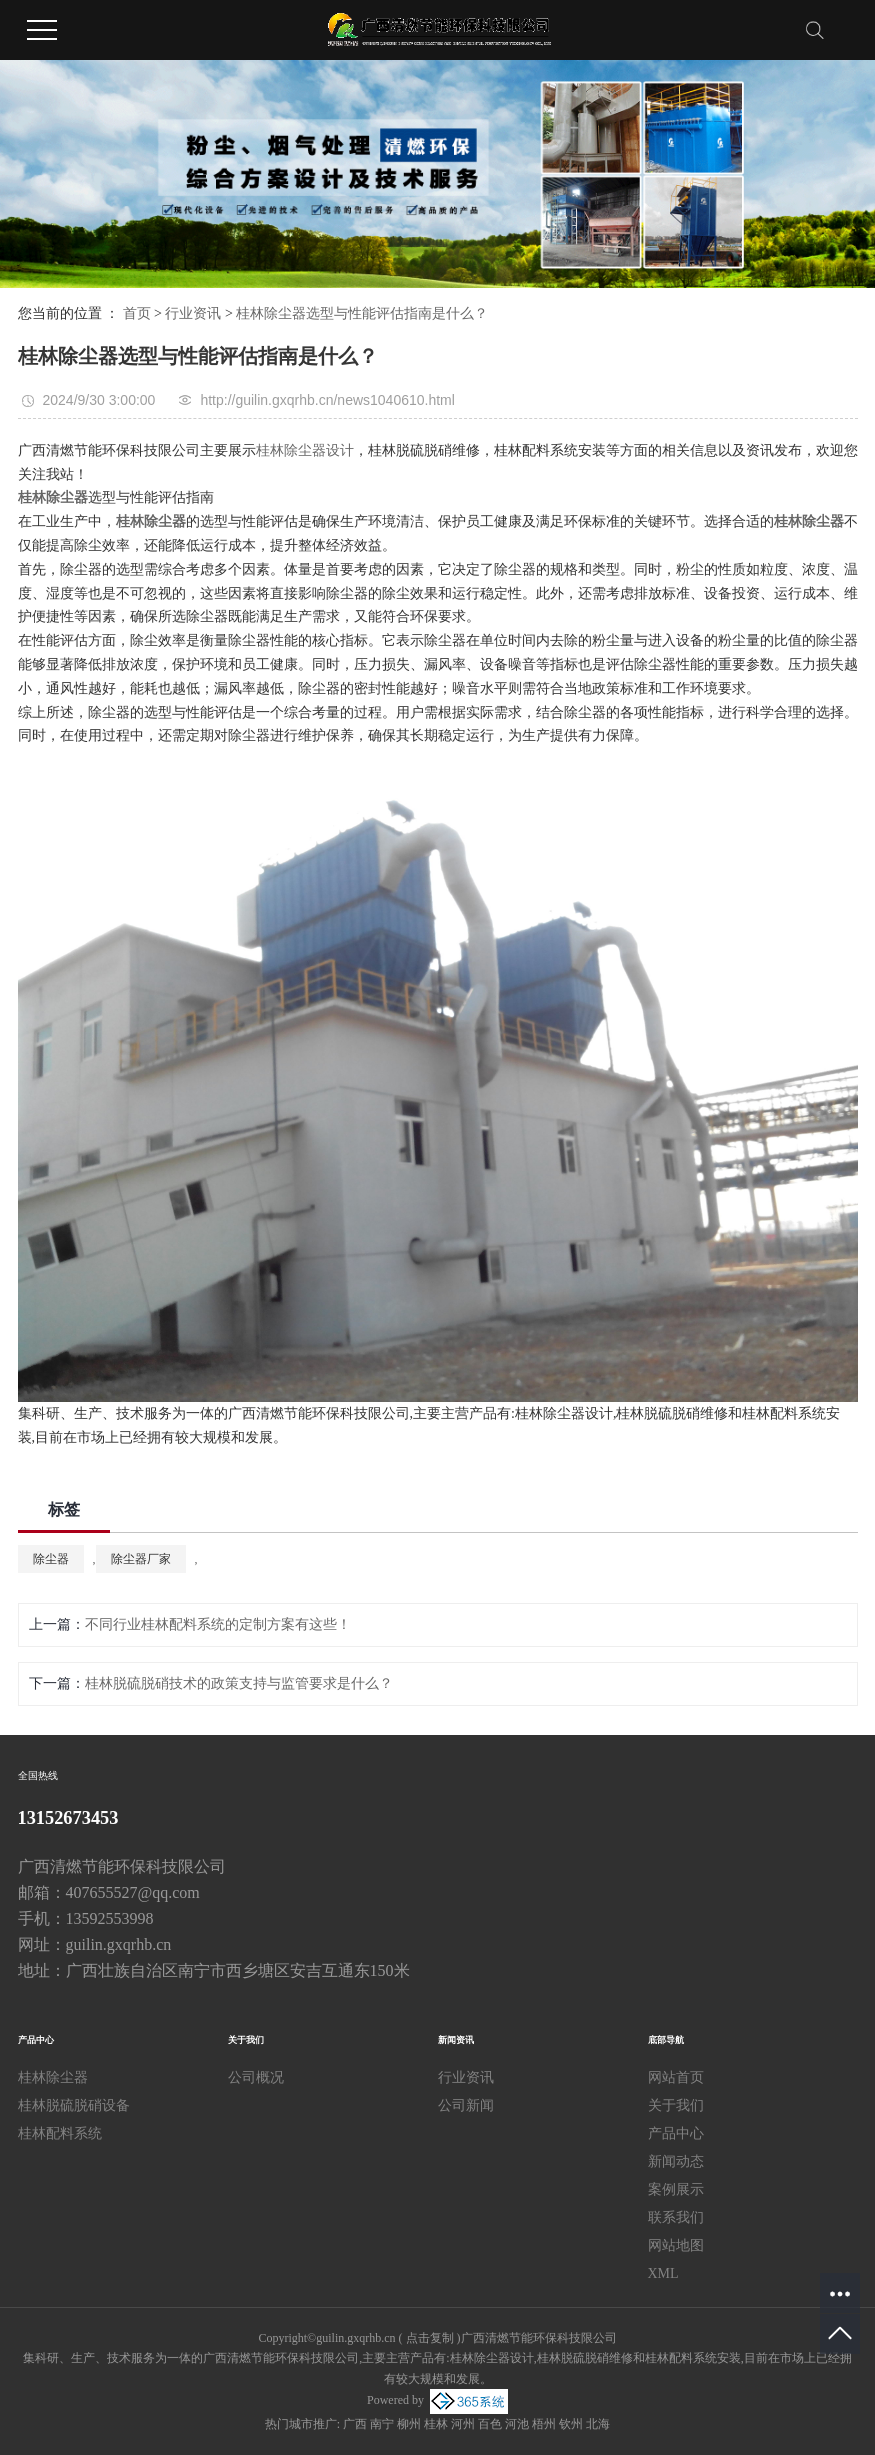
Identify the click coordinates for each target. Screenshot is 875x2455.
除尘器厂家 (141, 1559)
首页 (137, 313)
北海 (598, 2424)
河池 (517, 2424)
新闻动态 (676, 2161)
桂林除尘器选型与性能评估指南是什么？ (362, 313)
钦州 (571, 2424)
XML (663, 2273)
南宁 (382, 2424)
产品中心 (676, 2133)
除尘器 (51, 1559)
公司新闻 (466, 2105)
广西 (355, 2424)
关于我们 (676, 2105)
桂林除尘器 (53, 2077)
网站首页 (676, 2077)
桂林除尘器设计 (305, 450)
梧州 (544, 2424)
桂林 (436, 2424)
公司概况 (256, 2077)
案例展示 (676, 2189)
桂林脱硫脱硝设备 (74, 2105)
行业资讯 (193, 313)
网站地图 (676, 2245)
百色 (490, 2424)
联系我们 (676, 2217)
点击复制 (430, 2338)
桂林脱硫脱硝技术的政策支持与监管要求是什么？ (239, 1683)
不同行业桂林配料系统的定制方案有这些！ (218, 1624)
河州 (463, 2424)
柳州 (409, 2424)
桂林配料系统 (60, 2133)
